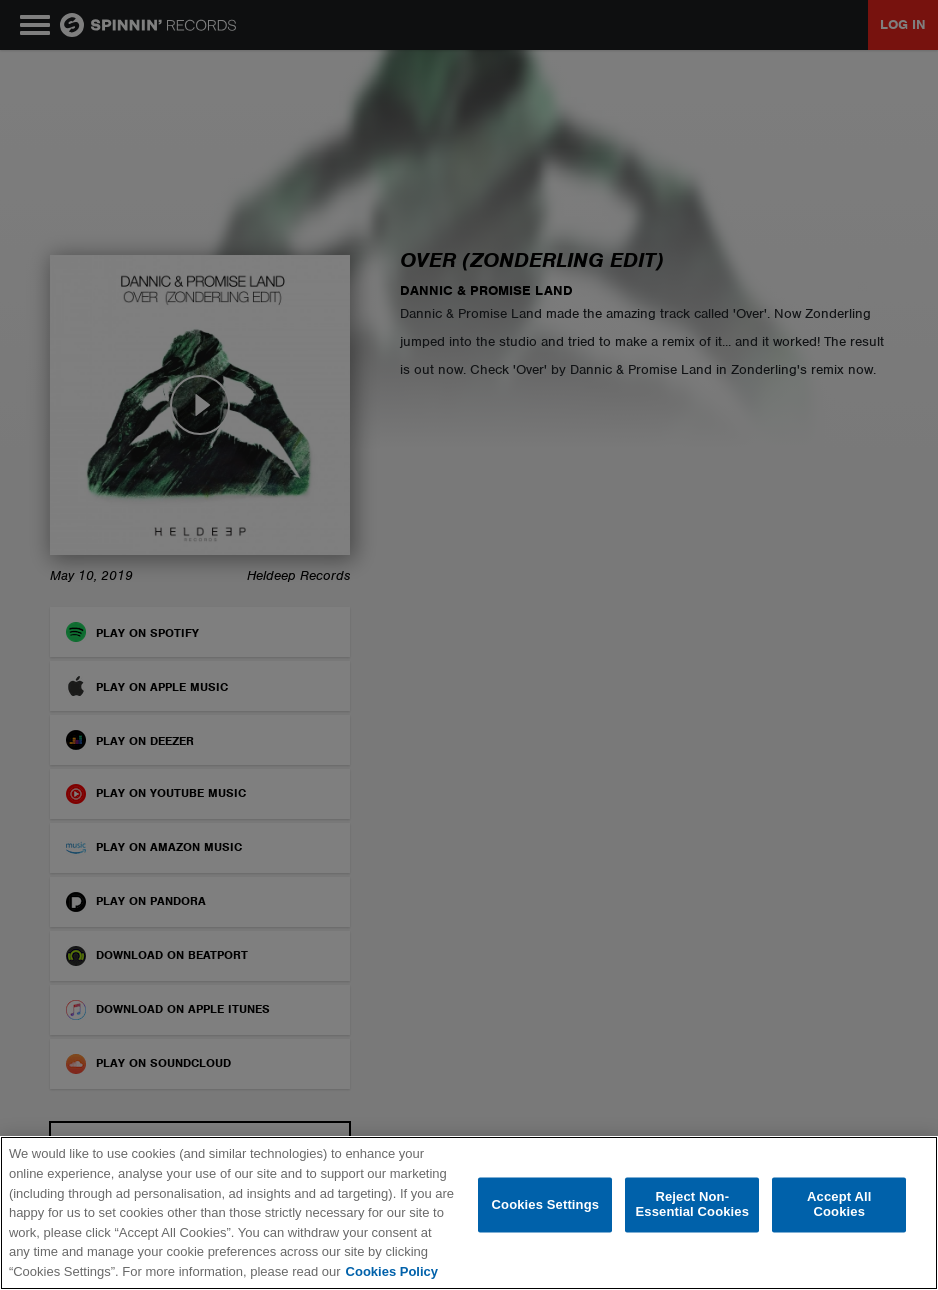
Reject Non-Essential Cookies (692, 1204)
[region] (469, 1213)
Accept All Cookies (839, 1204)
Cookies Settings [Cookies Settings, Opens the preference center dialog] (546, 1204)
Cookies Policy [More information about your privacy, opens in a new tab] (392, 1271)
